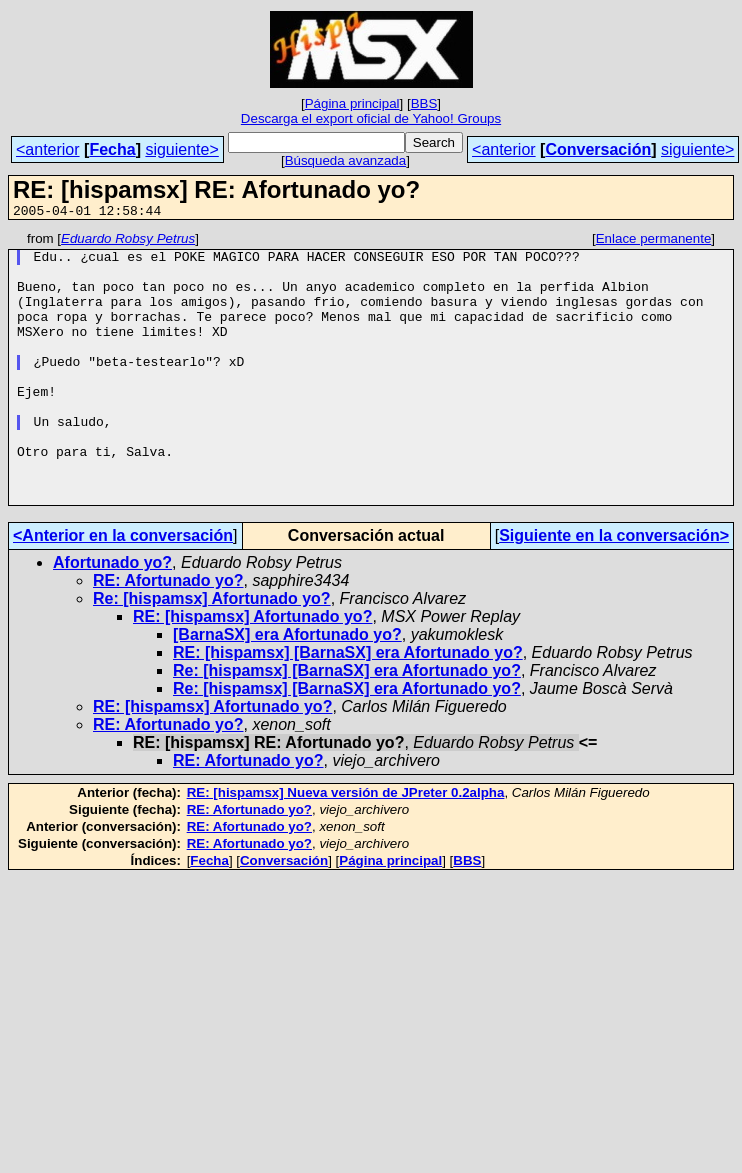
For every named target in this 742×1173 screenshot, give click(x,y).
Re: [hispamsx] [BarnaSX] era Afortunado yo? (347, 724)
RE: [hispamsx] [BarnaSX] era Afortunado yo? (348, 706)
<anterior (48, 149)
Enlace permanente (654, 241)
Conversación (598, 149)
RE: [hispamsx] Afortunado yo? (252, 670)
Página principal (352, 103)
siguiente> (181, 149)
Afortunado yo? (112, 616)
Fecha (112, 149)
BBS (424, 103)
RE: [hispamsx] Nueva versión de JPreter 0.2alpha (346, 846)
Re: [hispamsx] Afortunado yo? (212, 652)
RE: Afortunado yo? (168, 634)
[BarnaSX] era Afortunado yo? (287, 688)
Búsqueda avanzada (346, 160)
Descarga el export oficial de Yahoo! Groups (371, 118)
